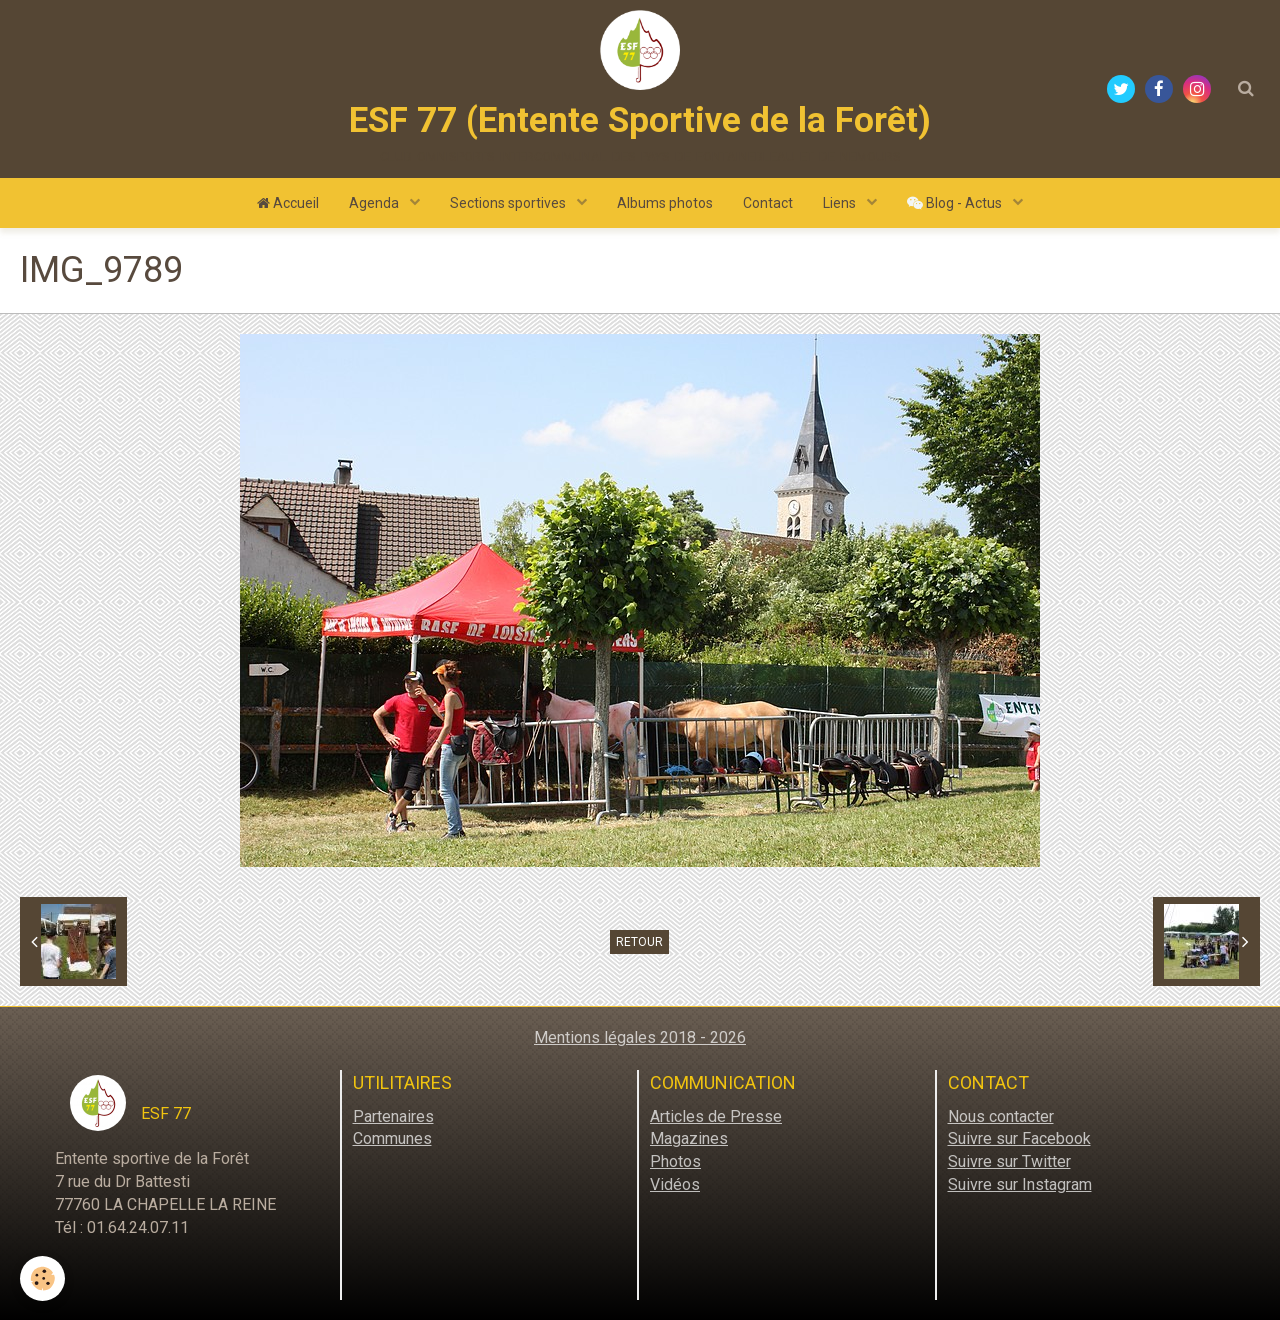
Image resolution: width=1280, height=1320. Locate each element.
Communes (392, 1138)
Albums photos (665, 203)
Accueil (288, 203)
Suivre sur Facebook (1019, 1138)
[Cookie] (42, 1278)
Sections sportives (509, 203)
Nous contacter (1001, 1116)
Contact (768, 203)
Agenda (375, 203)
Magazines (689, 1138)
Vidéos (675, 1184)
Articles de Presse (716, 1116)
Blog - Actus (956, 203)
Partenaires (393, 1116)
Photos (675, 1161)
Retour (639, 942)
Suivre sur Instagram (1020, 1184)
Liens (841, 203)
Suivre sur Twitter (1009, 1161)
